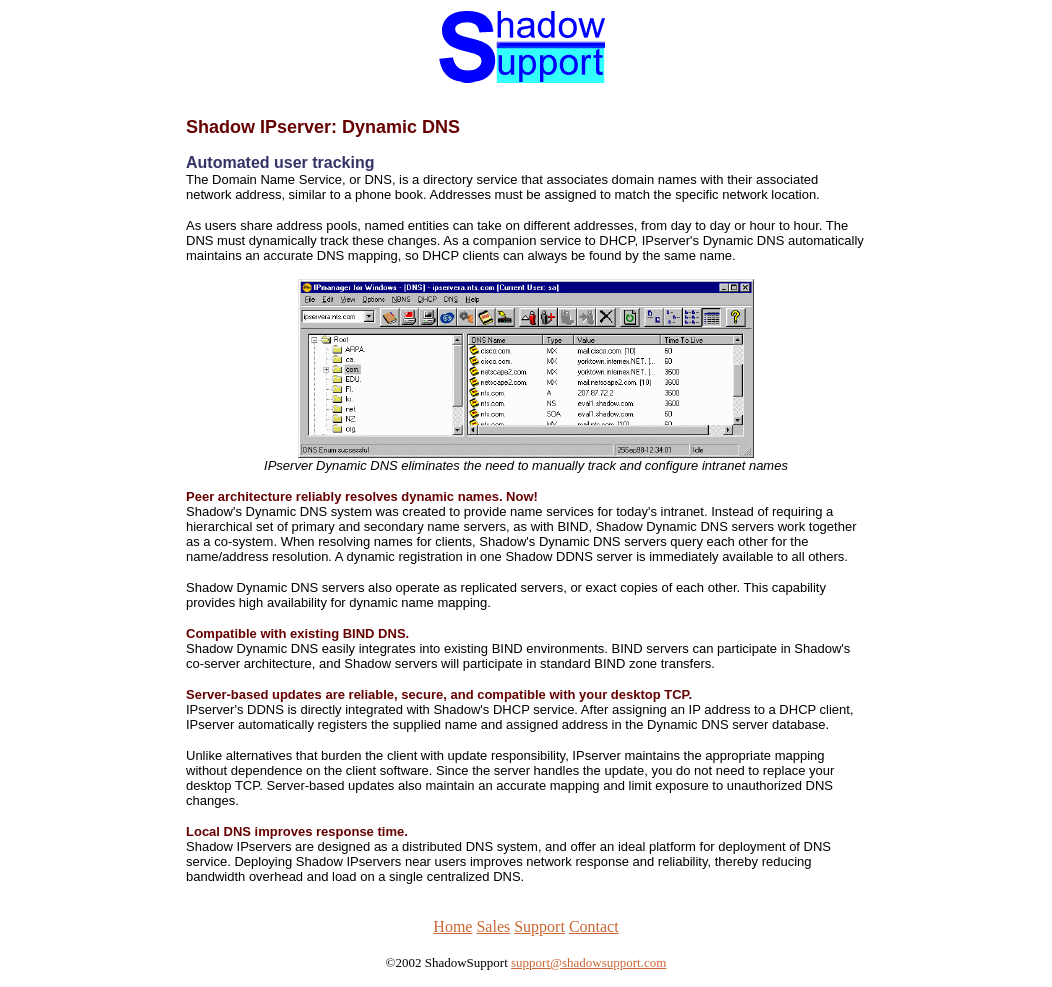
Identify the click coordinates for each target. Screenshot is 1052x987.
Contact (594, 926)
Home (452, 926)
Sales (493, 926)
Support (539, 926)
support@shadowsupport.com (588, 962)
